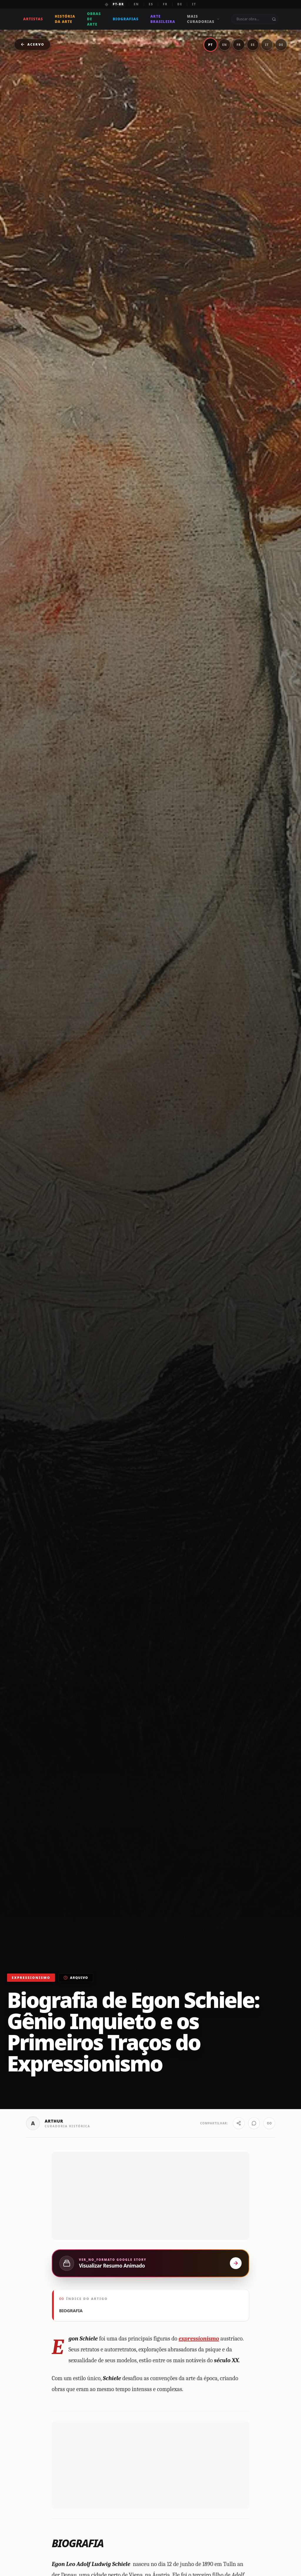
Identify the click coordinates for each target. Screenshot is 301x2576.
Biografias (126, 18)
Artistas (34, 18)
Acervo (32, 44)
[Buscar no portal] (274, 19)
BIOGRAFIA (71, 2422)
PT (210, 44)
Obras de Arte (94, 19)
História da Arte (65, 19)
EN (136, 4)
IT (194, 4)
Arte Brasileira (163, 19)
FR (165, 4)
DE (179, 4)
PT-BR (118, 4)
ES (151, 4)
